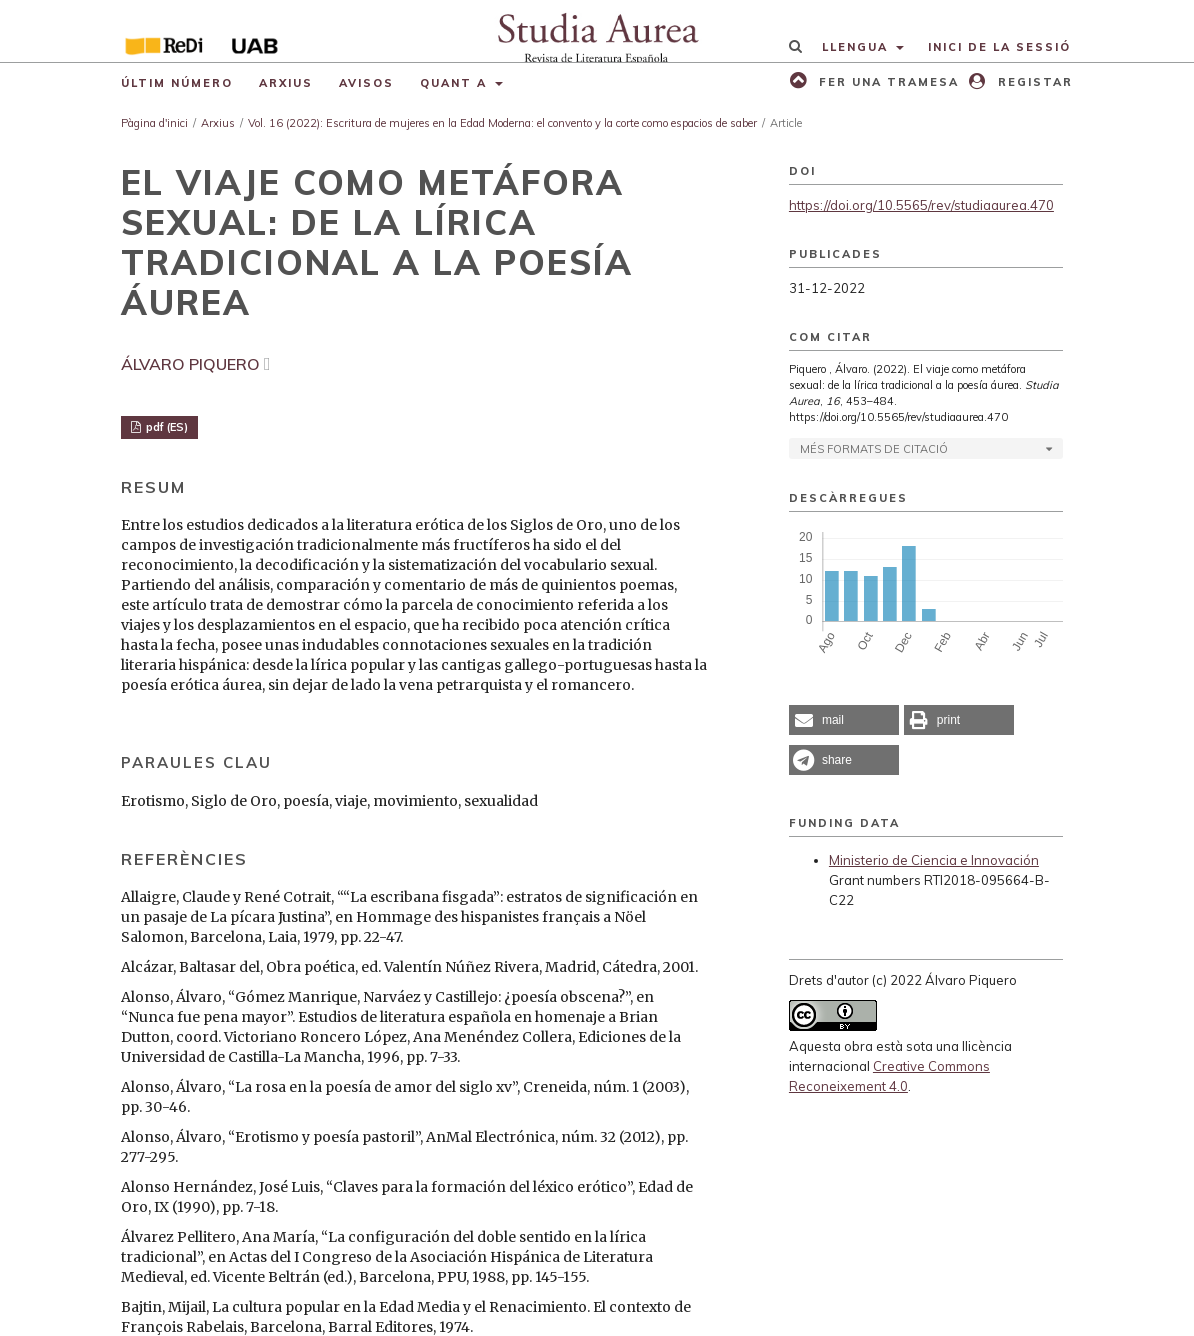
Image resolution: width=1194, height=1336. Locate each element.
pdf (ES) (165, 427)
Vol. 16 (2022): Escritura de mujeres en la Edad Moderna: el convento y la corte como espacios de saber (502, 123)
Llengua (857, 47)
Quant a (456, 83)
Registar (1033, 82)
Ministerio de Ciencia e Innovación (934, 860)
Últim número (177, 83)
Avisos (366, 83)
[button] (844, 720)
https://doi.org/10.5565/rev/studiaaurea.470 (921, 205)
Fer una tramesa (886, 82)
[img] (597, 31)
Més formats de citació (874, 449)
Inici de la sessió (999, 47)
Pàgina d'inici (154, 123)
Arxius (286, 83)
